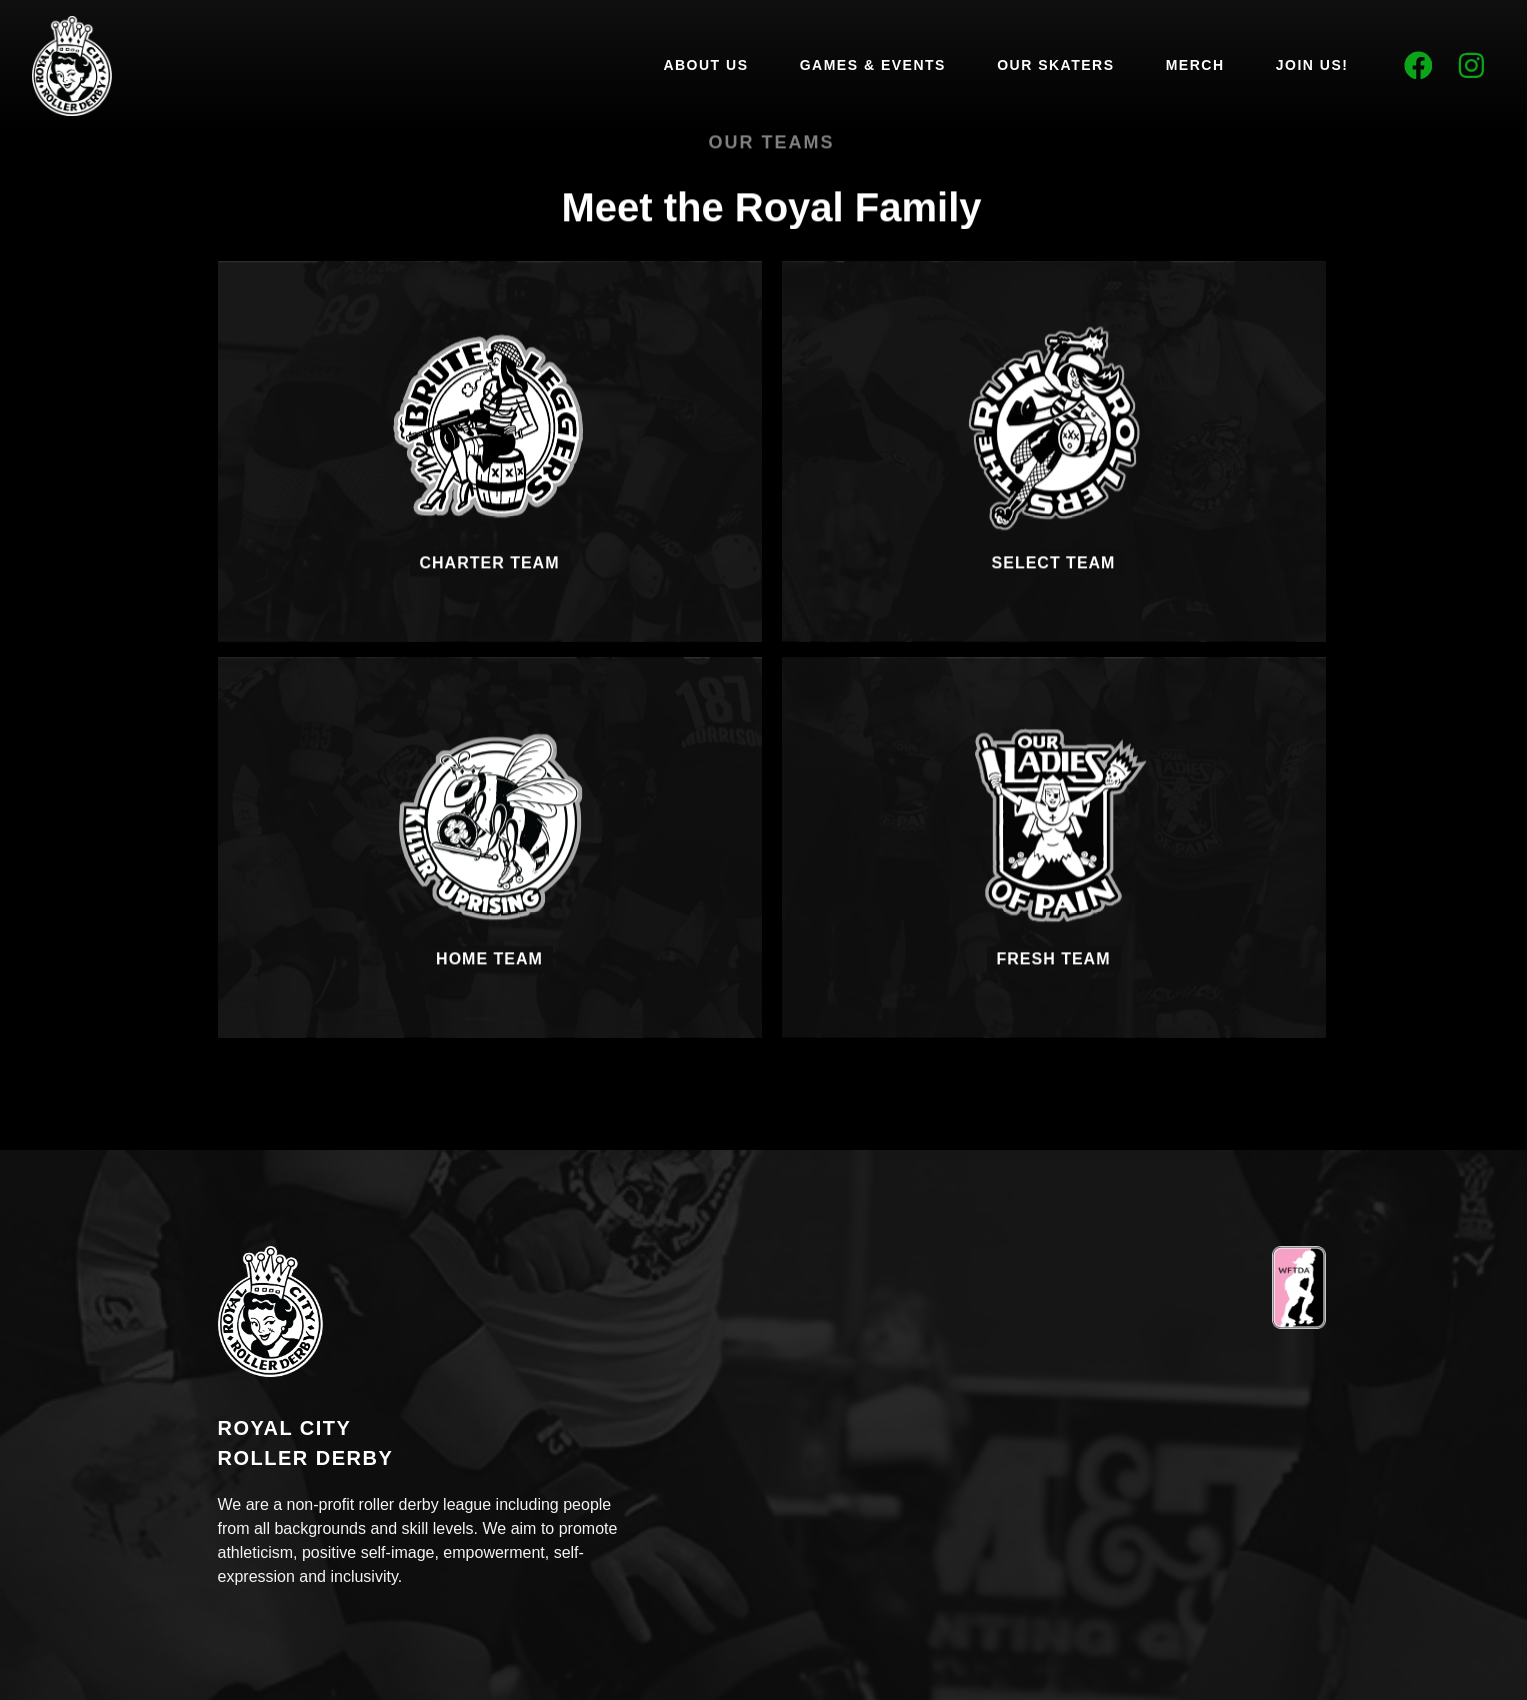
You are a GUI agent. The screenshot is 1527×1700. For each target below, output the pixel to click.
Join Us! (1312, 65)
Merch (1195, 65)
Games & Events (873, 65)
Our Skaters (1055, 65)
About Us (705, 65)
